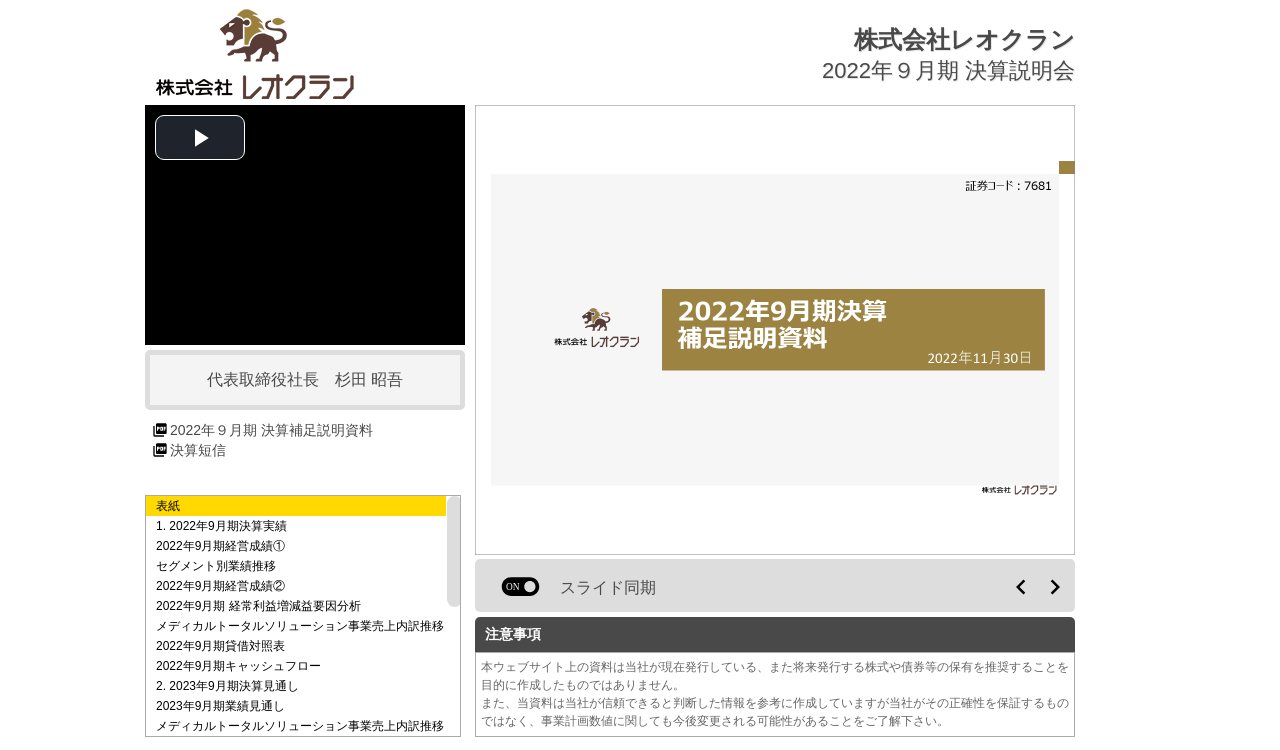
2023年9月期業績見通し (220, 706)
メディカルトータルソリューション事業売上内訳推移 (300, 626)
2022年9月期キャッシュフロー (238, 666)
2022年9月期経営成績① (220, 546)
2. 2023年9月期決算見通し (227, 686)
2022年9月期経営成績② (220, 586)
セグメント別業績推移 (216, 566)
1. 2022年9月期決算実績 (221, 526)
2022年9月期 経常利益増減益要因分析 (258, 606)
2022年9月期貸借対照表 (220, 646)
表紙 (168, 506)
